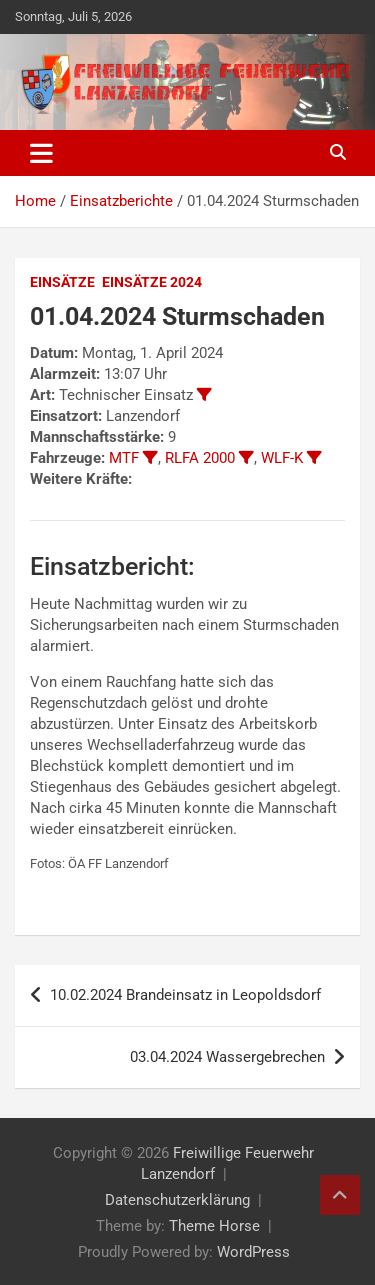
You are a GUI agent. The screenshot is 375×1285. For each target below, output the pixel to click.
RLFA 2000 (200, 458)
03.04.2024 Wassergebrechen (227, 1057)
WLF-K (282, 458)
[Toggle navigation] (41, 153)
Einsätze (62, 282)
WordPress (253, 1252)
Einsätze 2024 (152, 282)
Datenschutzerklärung (177, 1200)
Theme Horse (214, 1226)
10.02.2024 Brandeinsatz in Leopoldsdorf (185, 995)
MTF (124, 458)
